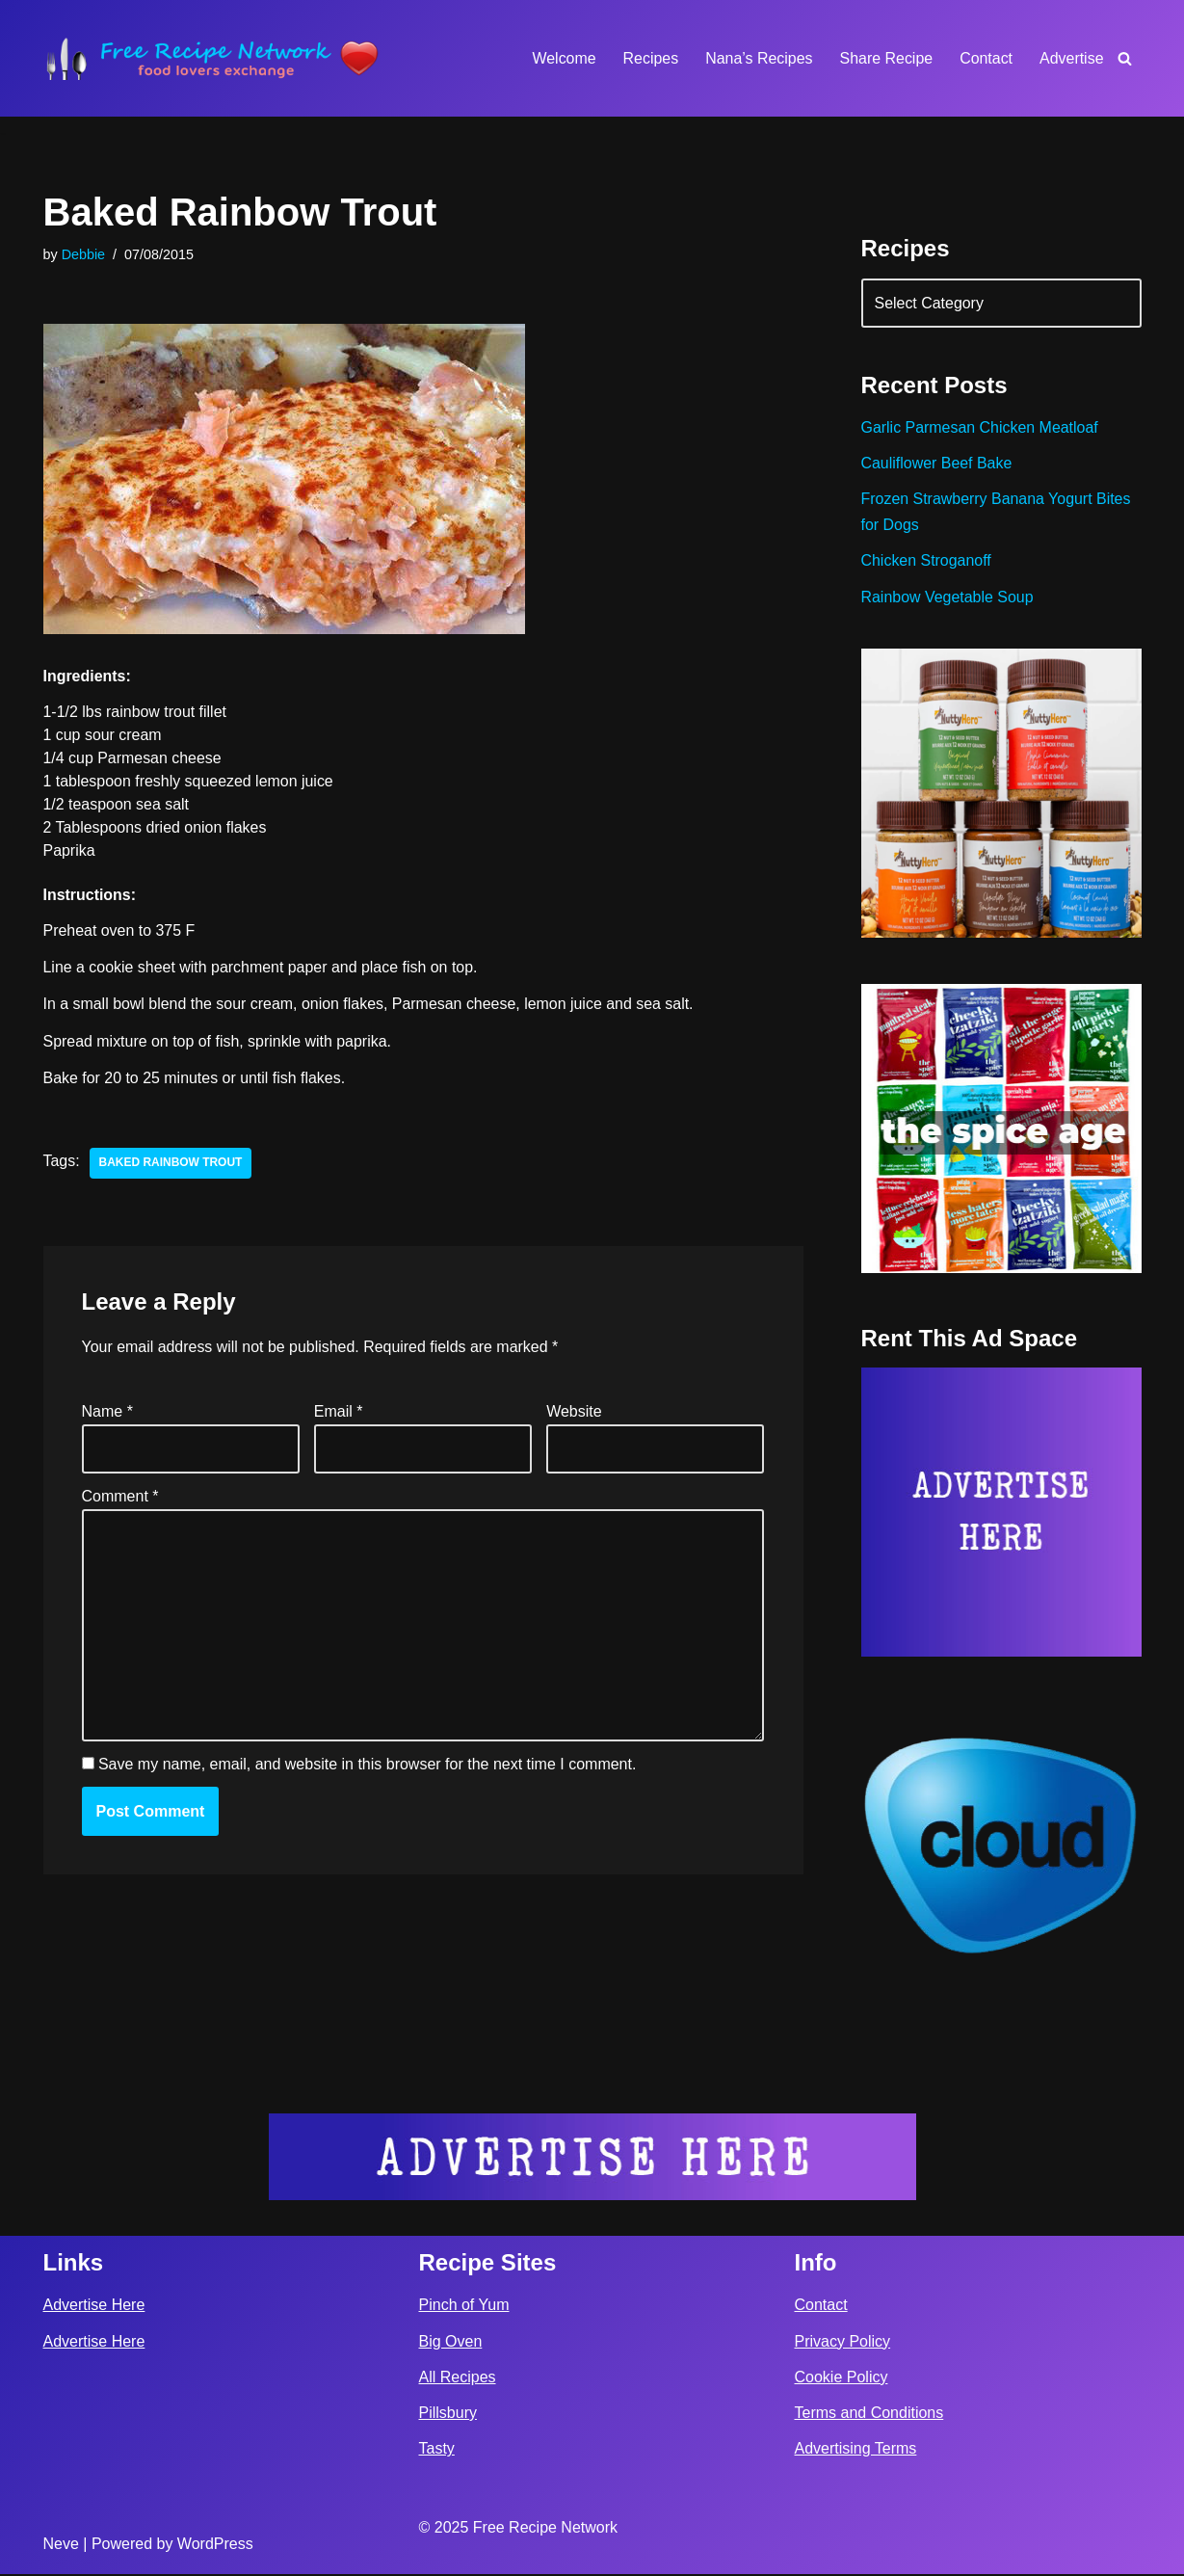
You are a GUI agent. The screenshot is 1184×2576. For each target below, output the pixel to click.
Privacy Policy (843, 2343)
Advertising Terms (856, 2450)
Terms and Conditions (869, 2414)
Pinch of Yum (464, 2306)
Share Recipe (886, 58)
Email (338, 1412)
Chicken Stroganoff (926, 561)
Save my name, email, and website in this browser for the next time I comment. (367, 1767)
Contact (986, 58)
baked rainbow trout (171, 1164)
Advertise (1071, 58)
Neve (61, 2545)
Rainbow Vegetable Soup (948, 598)
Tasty (437, 2450)
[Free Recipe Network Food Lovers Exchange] (212, 58)
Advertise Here (94, 2306)
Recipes (649, 58)
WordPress (215, 2545)
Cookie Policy (841, 2379)
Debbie (84, 254)
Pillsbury (448, 2414)
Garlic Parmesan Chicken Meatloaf (980, 428)
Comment (120, 1498)
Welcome (562, 58)
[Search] (1125, 58)
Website (574, 1412)
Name (107, 1412)
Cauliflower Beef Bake (937, 464)
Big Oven (451, 2343)
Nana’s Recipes (758, 58)
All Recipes (457, 2379)
